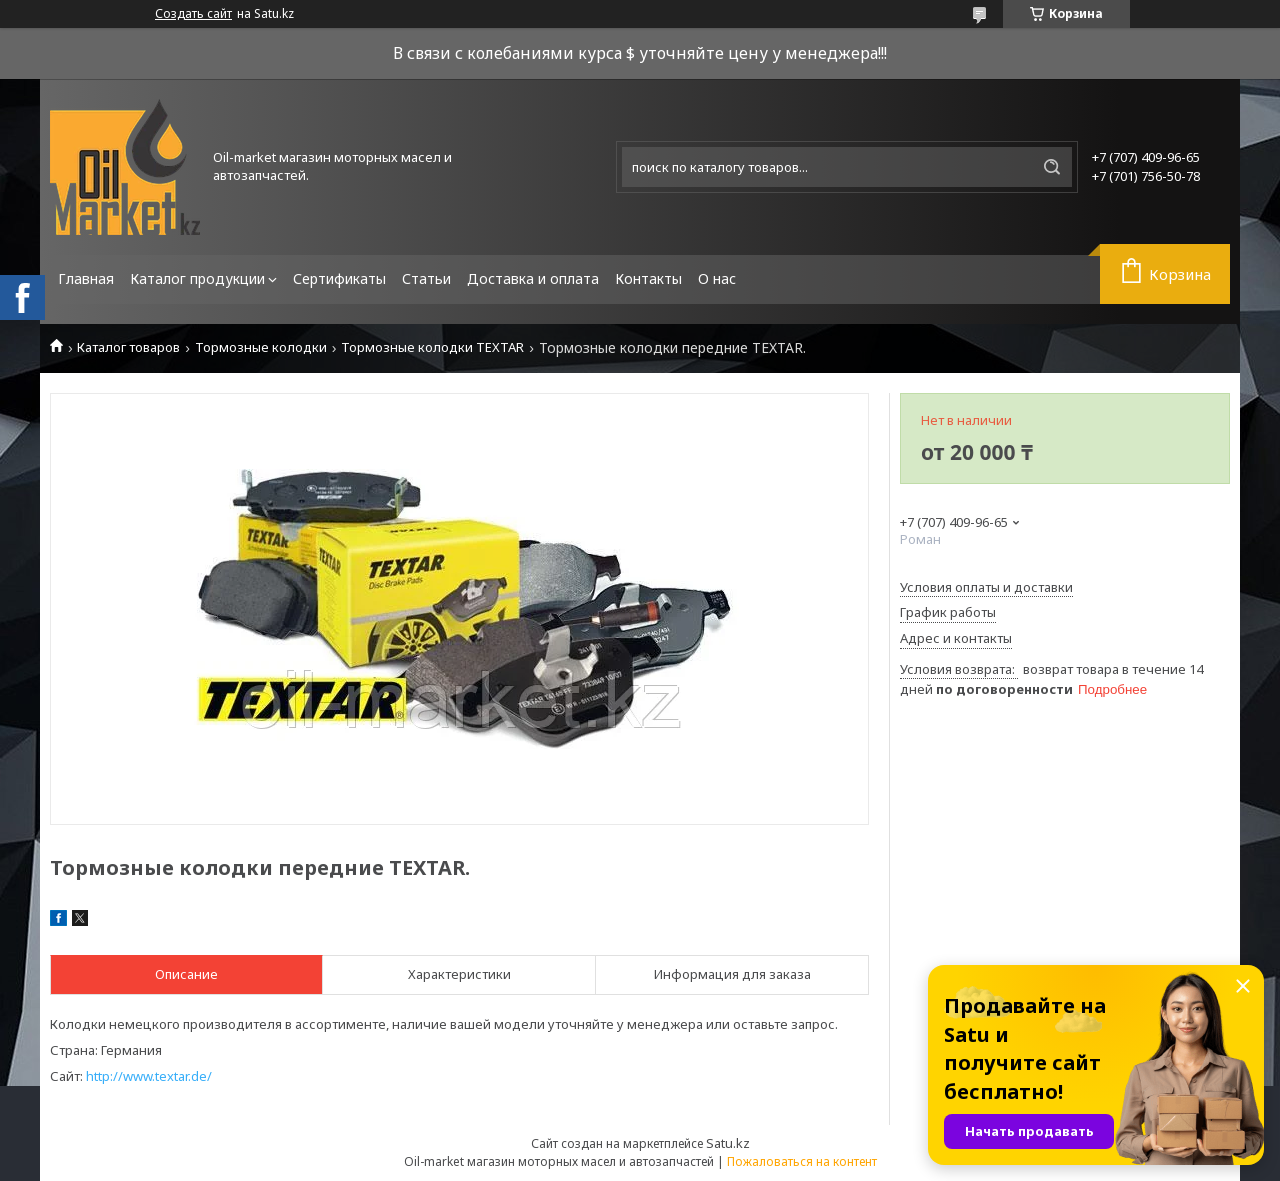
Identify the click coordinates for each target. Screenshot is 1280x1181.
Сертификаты (339, 278)
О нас (717, 278)
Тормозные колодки (261, 347)
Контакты (648, 278)
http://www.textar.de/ (149, 1076)
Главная (86, 278)
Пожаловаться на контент (802, 1161)
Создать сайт (193, 14)
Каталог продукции (197, 278)
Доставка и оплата (533, 278)
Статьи (426, 278)
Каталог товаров (128, 347)
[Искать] (1052, 167)
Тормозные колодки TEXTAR (432, 347)
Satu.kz (728, 1143)
